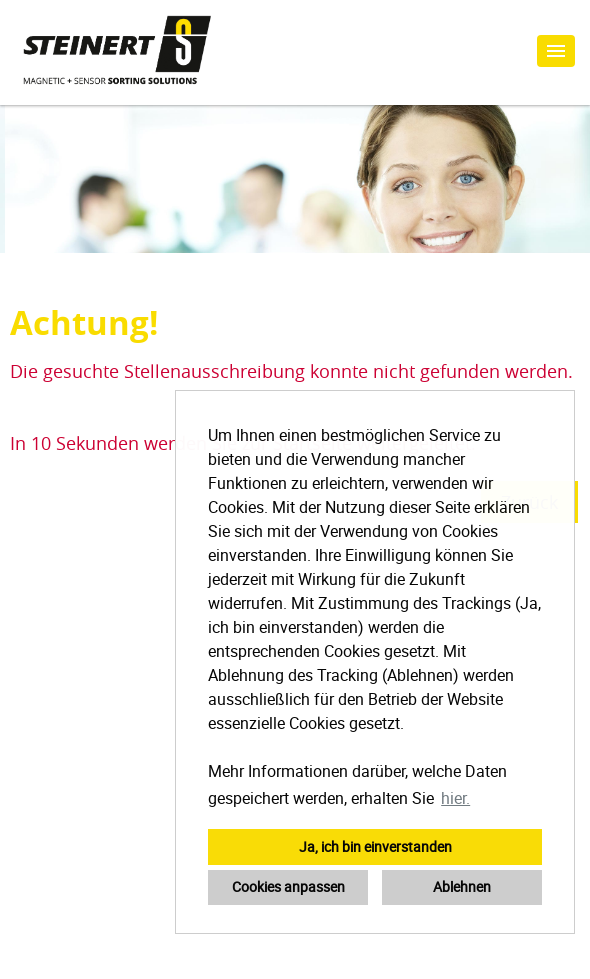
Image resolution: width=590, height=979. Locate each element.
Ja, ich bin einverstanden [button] (375, 846)
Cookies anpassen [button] (288, 886)
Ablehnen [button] (462, 886)
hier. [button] (455, 798)
